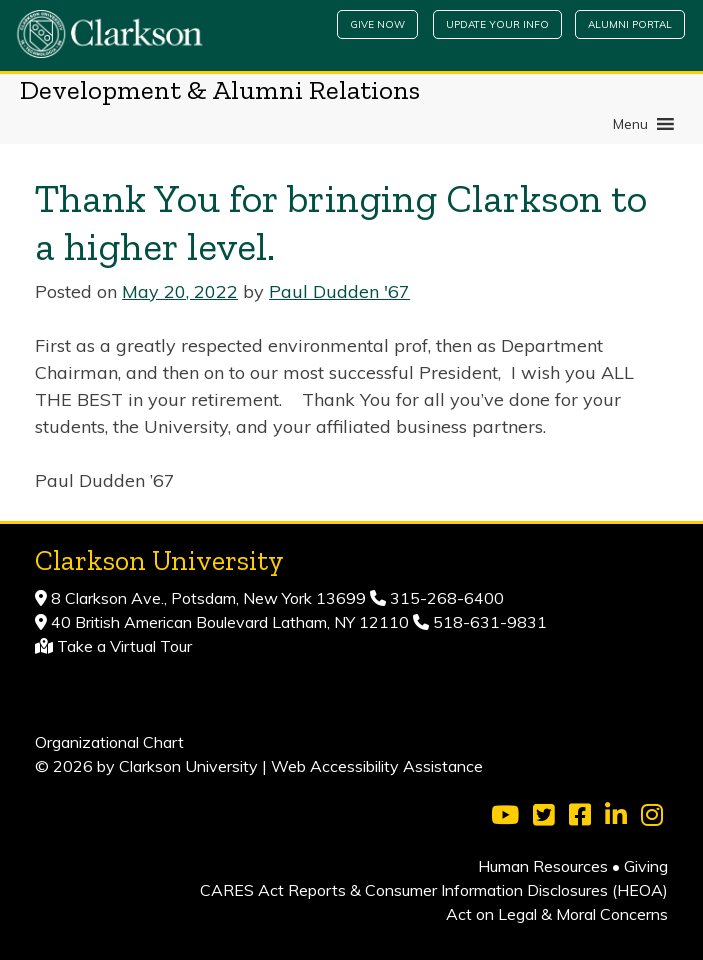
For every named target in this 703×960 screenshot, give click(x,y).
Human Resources (543, 866)
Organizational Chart (109, 742)
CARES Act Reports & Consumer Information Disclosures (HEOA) (434, 890)
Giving (646, 866)
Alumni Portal (630, 24)
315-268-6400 (445, 598)
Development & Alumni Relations (220, 90)
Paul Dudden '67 (339, 291)
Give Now (377, 24)
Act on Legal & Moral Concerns (557, 914)
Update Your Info (497, 24)
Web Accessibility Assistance (377, 766)
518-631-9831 (488, 622)
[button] (630, 124)
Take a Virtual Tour (124, 646)
